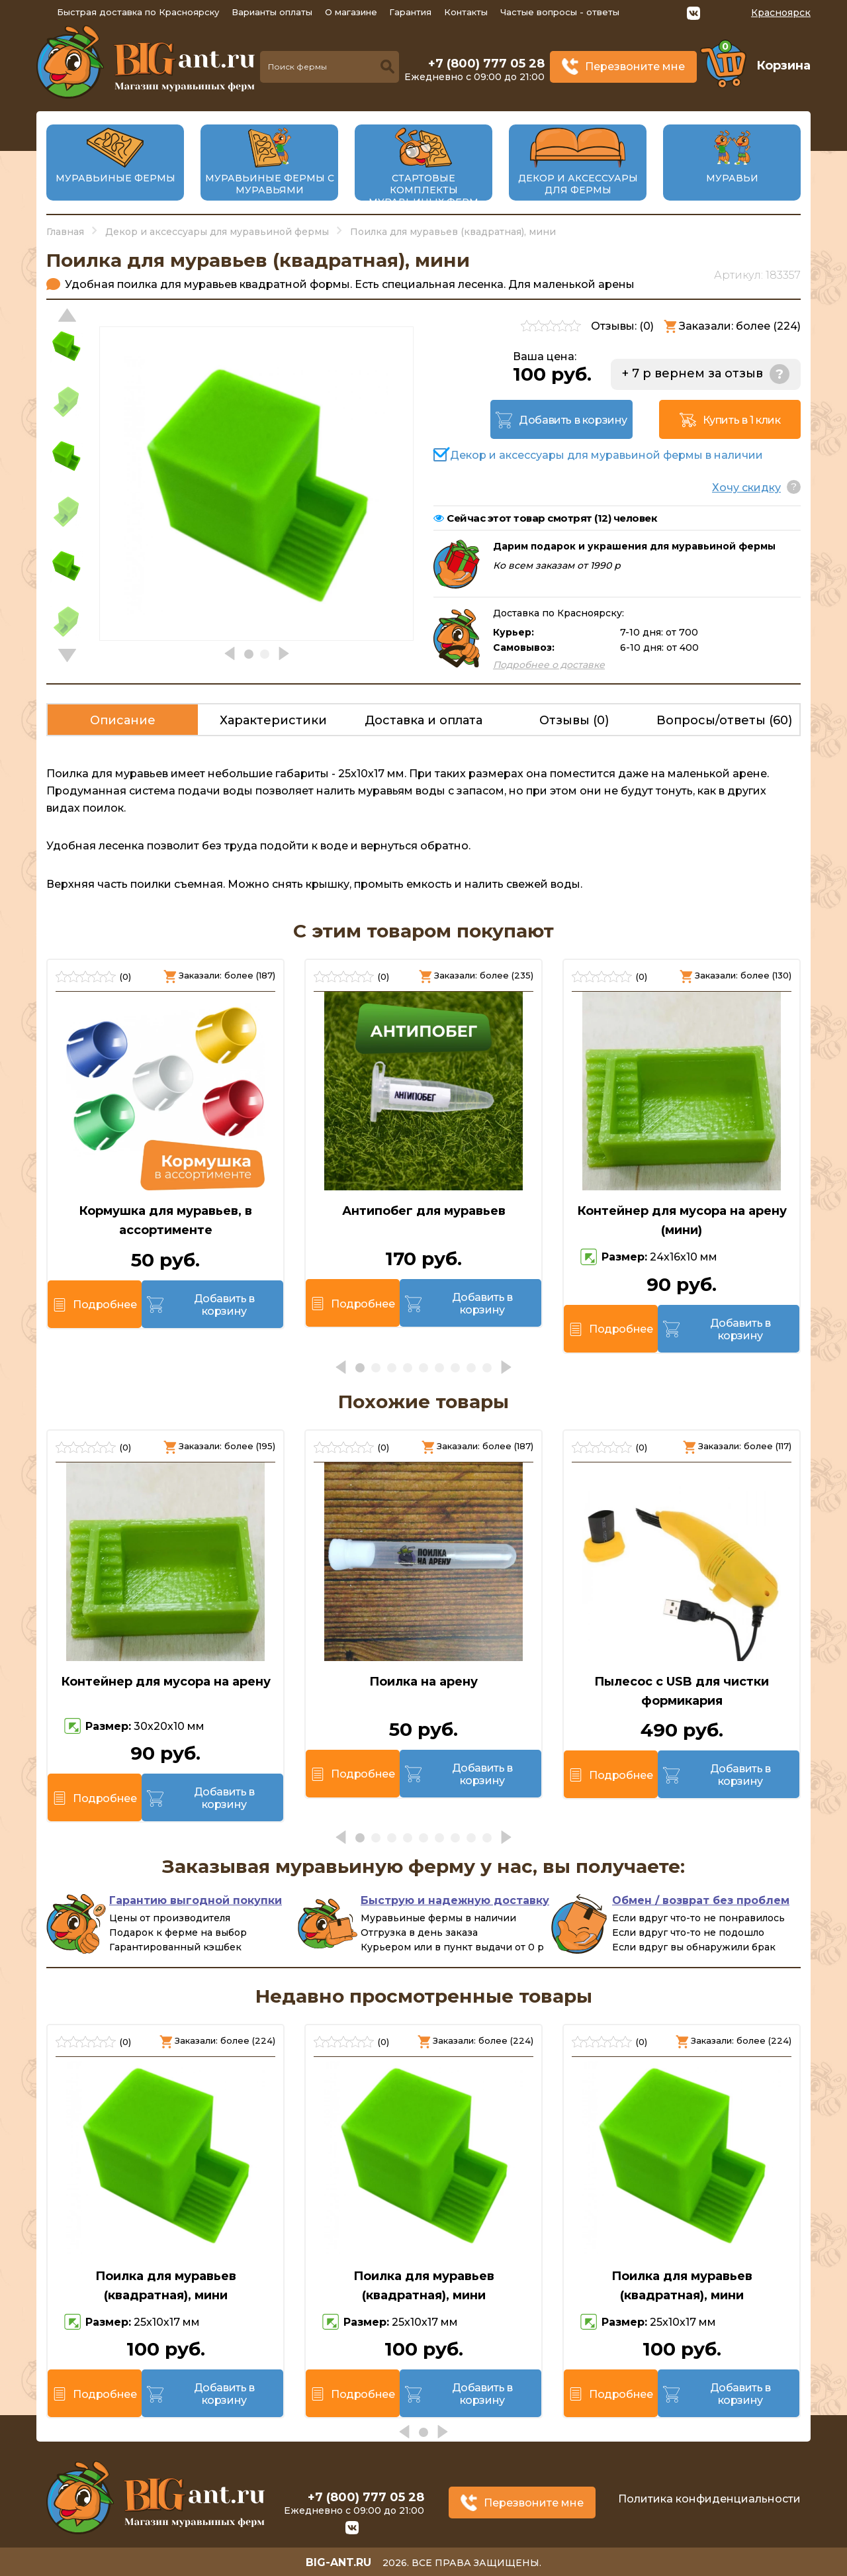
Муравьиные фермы (115, 178)
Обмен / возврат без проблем (700, 1900)
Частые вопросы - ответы (559, 12)
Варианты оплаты (272, 12)
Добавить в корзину (573, 420)
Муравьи (732, 178)
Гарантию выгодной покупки (195, 1900)
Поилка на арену (423, 1681)
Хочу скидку (746, 487)
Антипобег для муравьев (424, 1211)
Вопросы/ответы (724, 720)
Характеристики (273, 720)
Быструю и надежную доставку (455, 1900)
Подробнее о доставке (549, 665)
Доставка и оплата (423, 720)
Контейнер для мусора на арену (166, 1681)
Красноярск (781, 13)
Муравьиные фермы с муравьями (269, 184)
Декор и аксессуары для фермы (578, 184)
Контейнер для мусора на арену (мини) (682, 1220)
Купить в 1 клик (742, 420)
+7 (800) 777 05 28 (486, 63)
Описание (123, 720)
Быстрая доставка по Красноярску (138, 12)
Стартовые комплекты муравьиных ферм (423, 190)
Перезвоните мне (635, 66)
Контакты (466, 12)
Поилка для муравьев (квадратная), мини (165, 2286)
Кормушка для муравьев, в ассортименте (165, 1220)
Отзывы (574, 720)
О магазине (351, 12)
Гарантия (410, 12)
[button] (67, 655)
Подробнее (104, 1304)
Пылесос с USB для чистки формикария (681, 1691)
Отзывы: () (622, 326)
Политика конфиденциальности (709, 2499)
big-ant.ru (338, 2562)
